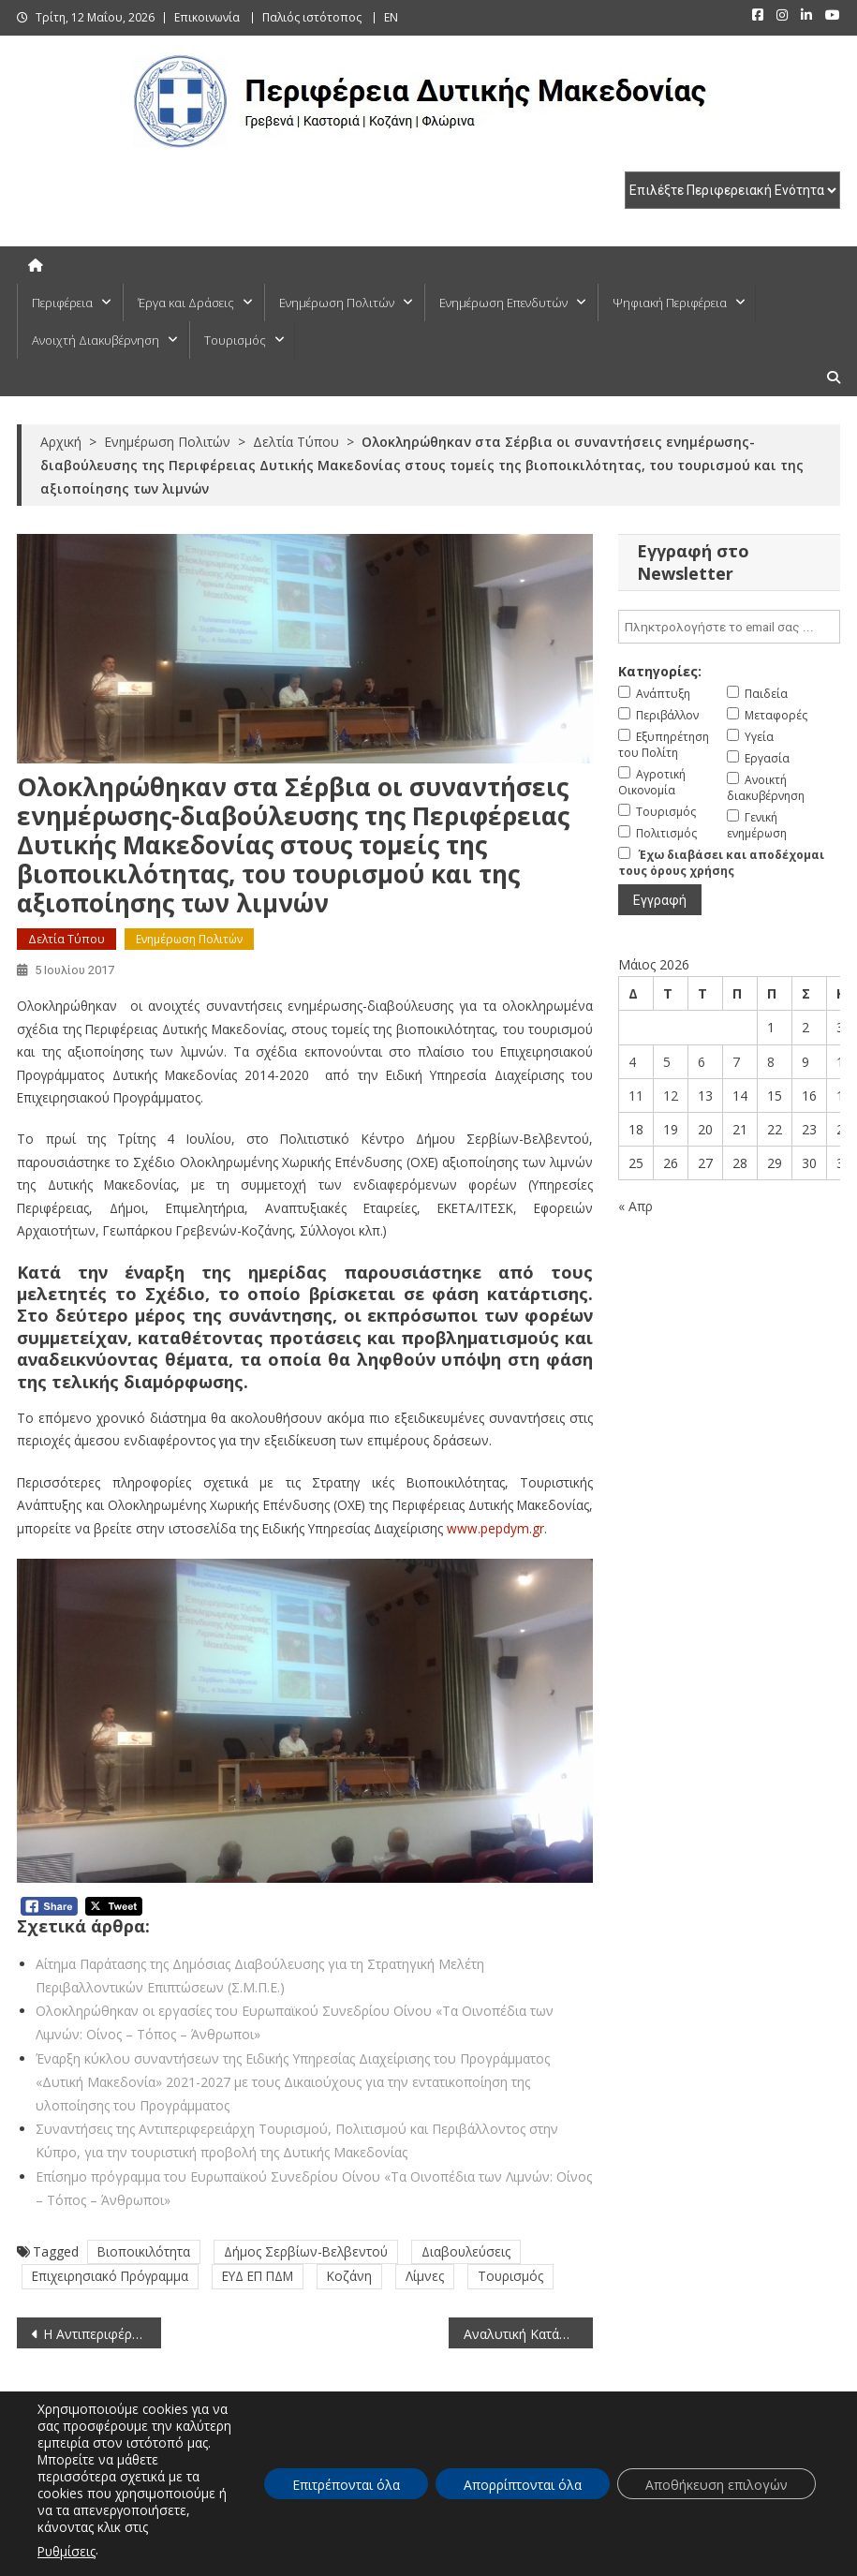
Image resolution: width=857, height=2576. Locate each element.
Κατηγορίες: (660, 671)
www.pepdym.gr (495, 1528)
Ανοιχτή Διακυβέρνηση (95, 340)
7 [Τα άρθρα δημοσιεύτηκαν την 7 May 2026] (736, 1062)
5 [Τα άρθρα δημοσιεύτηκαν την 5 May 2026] (667, 1062)
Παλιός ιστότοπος (312, 17)
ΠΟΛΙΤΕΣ (219, 2467)
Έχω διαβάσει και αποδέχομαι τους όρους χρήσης (721, 863)
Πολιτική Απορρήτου (783, 2556)
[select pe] (732, 190)
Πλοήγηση (505, 2556)
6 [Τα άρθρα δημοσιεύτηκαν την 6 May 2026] (701, 1062)
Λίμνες (425, 2276)
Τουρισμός (235, 340)
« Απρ (635, 1206)
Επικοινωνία (207, 17)
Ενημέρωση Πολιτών (336, 302)
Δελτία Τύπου (66, 939)
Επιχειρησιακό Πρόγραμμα (110, 2276)
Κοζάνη (349, 2276)
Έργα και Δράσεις (186, 302)
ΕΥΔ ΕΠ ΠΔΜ (257, 2276)
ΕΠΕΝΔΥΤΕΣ (638, 2467)
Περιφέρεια (62, 302)
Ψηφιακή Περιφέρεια (670, 302)
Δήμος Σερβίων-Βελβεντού (306, 2251)
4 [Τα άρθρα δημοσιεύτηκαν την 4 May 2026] (632, 1062)
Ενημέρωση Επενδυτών (503, 302)
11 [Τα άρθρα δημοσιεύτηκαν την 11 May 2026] (635, 1095)
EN (391, 17)
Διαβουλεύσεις (465, 2251)
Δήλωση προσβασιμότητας (628, 2556)
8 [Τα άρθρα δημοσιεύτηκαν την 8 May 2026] (771, 1062)
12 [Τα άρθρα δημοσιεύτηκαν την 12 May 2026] (670, 1095)
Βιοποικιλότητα (143, 2251)
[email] (729, 627)
